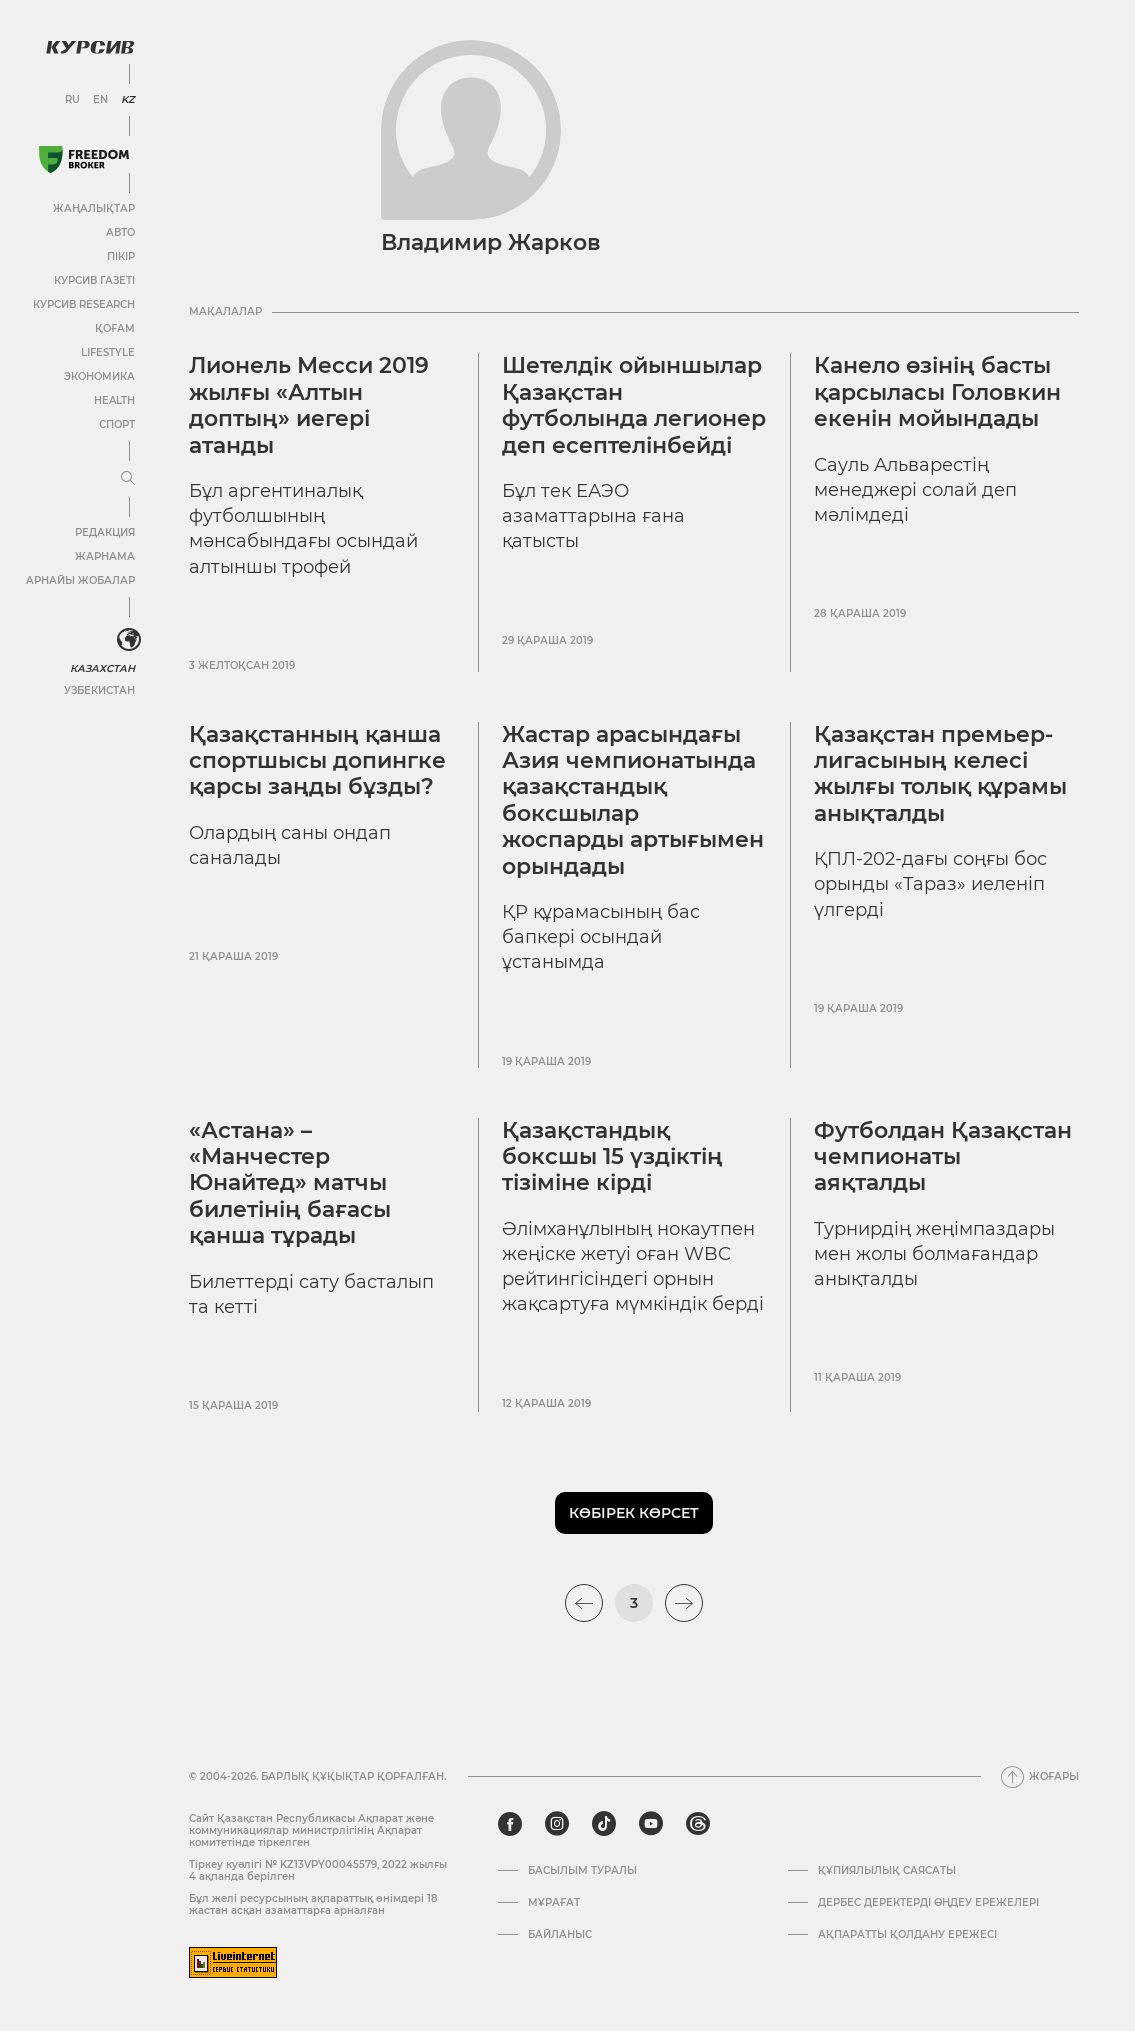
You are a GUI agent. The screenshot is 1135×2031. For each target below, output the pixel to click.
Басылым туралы (582, 1871)
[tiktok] (604, 1824)
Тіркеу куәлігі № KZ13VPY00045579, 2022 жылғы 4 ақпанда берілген (318, 1870)
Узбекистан (99, 690)
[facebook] (510, 1824)
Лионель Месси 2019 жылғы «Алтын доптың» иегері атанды (309, 405)
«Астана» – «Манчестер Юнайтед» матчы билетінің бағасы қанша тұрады (290, 1183)
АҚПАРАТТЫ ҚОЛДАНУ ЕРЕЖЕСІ (907, 1935)
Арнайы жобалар (80, 580)
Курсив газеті (94, 280)
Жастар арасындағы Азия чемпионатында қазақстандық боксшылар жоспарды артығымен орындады (633, 800)
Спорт (117, 424)
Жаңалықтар (94, 208)
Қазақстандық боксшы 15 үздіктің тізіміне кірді (612, 1157)
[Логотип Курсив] (90, 47)
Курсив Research (84, 304)
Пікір (121, 256)
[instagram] (557, 1824)
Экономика (99, 376)
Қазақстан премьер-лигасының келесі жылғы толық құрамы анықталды (940, 774)
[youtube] (651, 1824)
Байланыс (560, 1935)
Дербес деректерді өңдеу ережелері (928, 1903)
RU (72, 100)
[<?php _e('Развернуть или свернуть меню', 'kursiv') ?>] (129, 640)
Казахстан (102, 668)
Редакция (105, 532)
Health (114, 400)
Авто (120, 232)
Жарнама (105, 556)
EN (100, 100)
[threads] (698, 1824)
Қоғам (115, 328)
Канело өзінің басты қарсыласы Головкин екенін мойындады (937, 392)
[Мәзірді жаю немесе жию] (128, 479)
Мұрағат (554, 1903)
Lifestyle (108, 352)
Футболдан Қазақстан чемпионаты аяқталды (943, 1157)
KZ (128, 100)
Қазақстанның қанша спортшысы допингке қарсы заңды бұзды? (317, 761)
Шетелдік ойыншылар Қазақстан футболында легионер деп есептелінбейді (634, 405)
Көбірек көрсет (634, 1513)
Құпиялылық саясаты (887, 1871)
